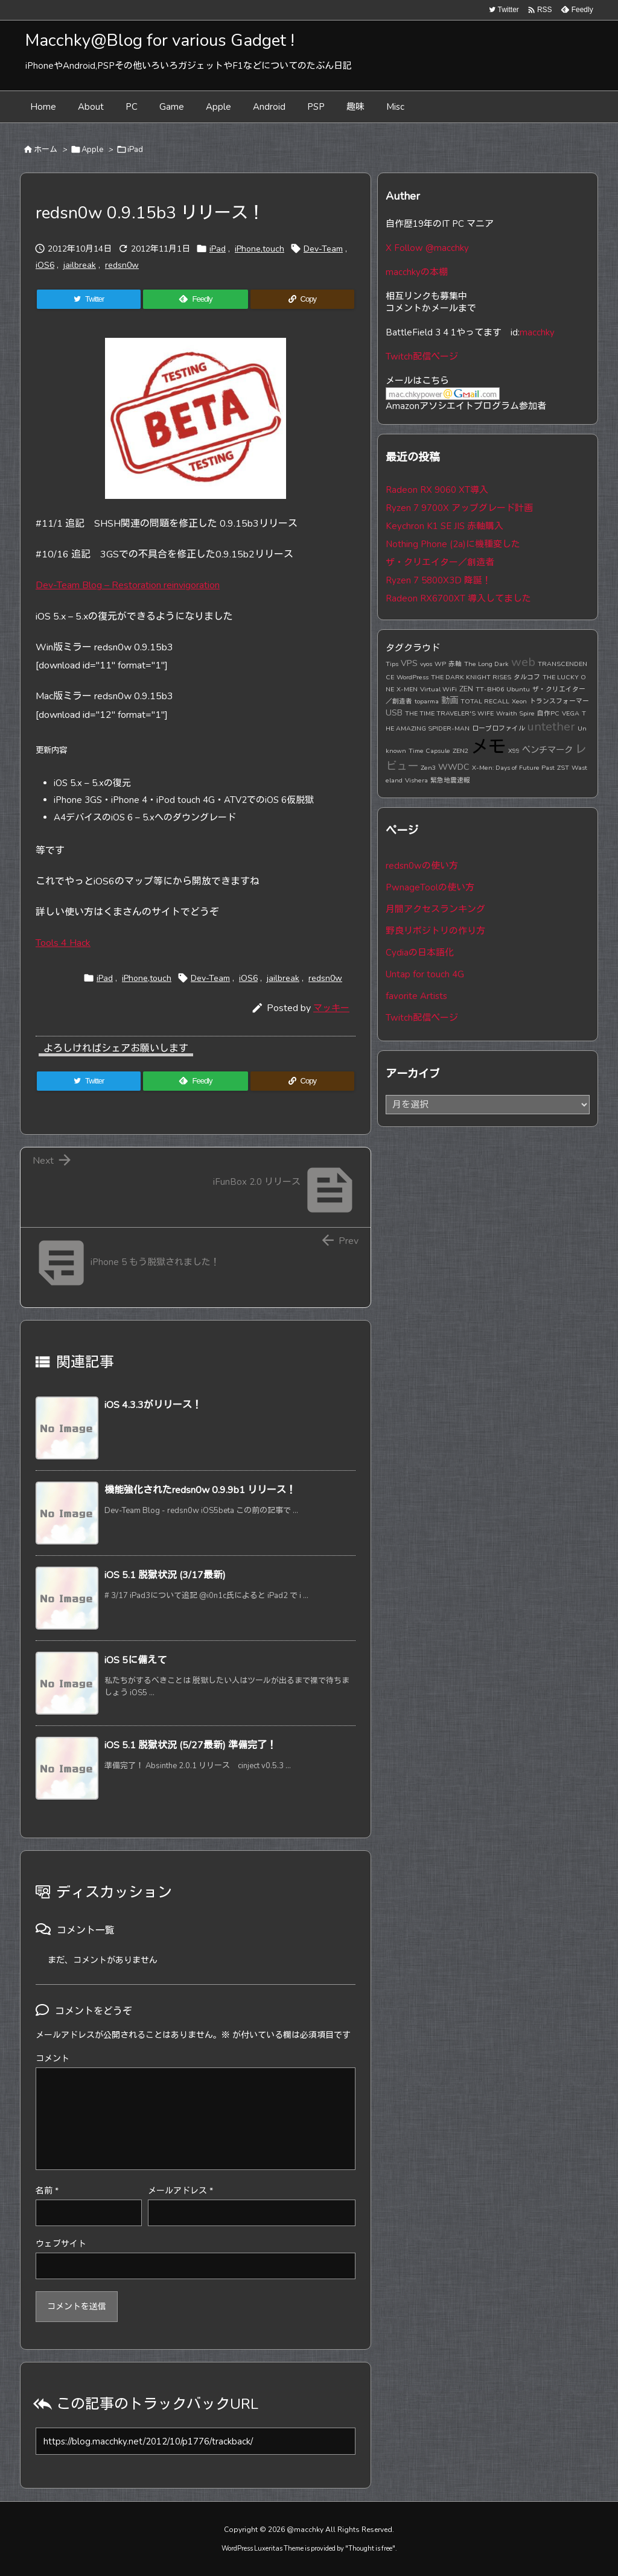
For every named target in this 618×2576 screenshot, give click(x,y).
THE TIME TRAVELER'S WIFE (449, 713)
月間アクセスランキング (435, 909)
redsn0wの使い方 (422, 866)
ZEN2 (460, 750)
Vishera (416, 780)
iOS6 (45, 265)
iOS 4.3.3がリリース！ (153, 1405)
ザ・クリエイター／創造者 (440, 562)
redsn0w (122, 265)
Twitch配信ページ (422, 357)
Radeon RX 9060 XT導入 (437, 490)
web (523, 662)
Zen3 (428, 767)
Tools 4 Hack (63, 943)
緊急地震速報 (450, 780)
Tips (392, 663)
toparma (427, 701)
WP (440, 663)
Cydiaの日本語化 (420, 953)
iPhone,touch (259, 249)
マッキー (331, 1008)
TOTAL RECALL (484, 701)
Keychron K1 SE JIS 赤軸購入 (444, 526)
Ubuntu (518, 689)
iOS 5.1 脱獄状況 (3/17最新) (165, 1575)
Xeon (519, 701)
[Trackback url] (195, 2441)
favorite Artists (416, 996)
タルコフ (527, 677)
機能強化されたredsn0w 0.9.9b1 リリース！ (200, 1490)
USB (394, 712)
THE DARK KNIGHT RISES (471, 677)
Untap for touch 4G (425, 974)
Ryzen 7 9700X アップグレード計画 (459, 508)
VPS (409, 663)
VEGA (570, 713)
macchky (537, 332)
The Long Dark (486, 663)
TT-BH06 (490, 689)
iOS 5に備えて (135, 1660)
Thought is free (370, 2548)
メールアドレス (180, 2191)
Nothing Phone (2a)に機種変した (453, 544)
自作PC (548, 713)
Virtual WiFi (438, 689)
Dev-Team (323, 249)
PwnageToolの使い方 (430, 887)
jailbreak (79, 265)
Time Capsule (429, 750)
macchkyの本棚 (417, 272)
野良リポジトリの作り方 (435, 931)
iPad (135, 149)
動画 (449, 700)
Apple (92, 149)
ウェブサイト (61, 2244)
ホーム (45, 149)
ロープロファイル (498, 728)
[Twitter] (89, 299)
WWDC (454, 767)
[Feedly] (195, 299)
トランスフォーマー (559, 701)
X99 (514, 750)
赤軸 (455, 663)
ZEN (466, 689)
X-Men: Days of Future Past (513, 767)
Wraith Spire (515, 713)
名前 (47, 2191)
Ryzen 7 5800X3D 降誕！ (438, 580)
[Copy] (302, 299)
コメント (52, 2058)
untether (551, 727)
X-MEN (407, 689)
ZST (563, 767)
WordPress (412, 677)
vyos (426, 663)
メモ (488, 747)
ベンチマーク (547, 750)
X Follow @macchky (427, 248)
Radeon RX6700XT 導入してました (458, 598)
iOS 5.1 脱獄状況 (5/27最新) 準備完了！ (190, 1745)
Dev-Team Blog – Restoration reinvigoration (128, 585)
